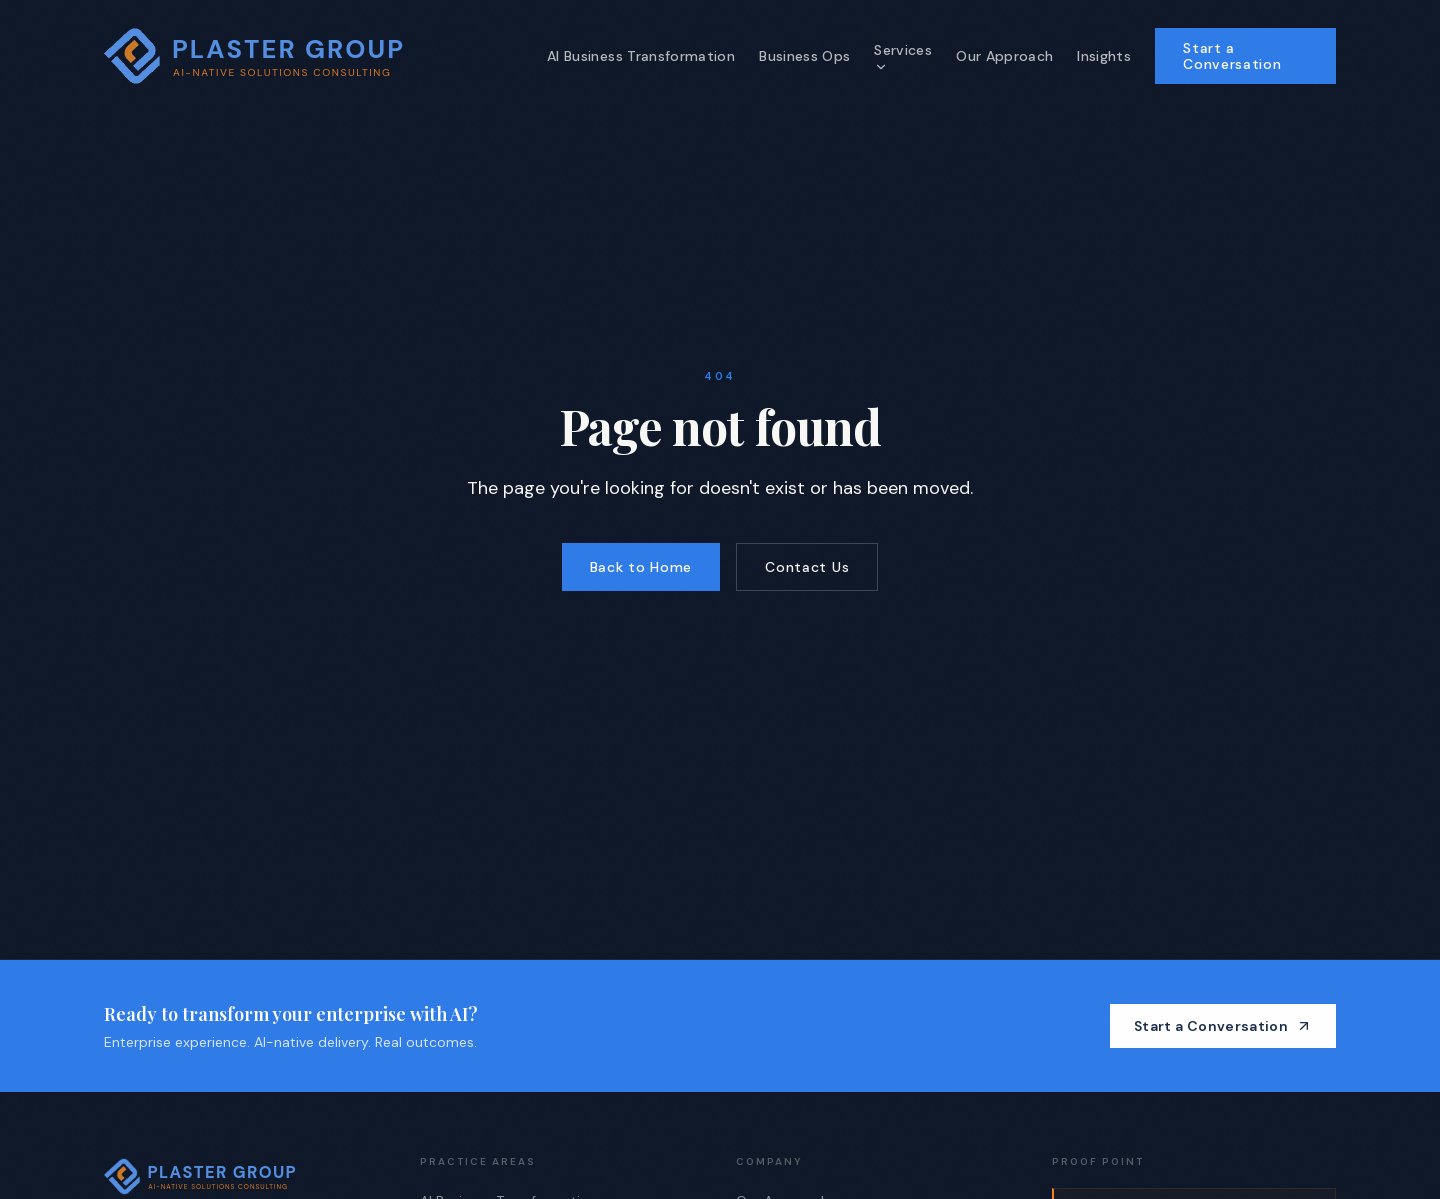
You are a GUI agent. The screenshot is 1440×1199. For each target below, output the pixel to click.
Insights (1104, 56)
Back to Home (641, 567)
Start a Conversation (1232, 56)
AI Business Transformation (641, 56)
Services (903, 57)
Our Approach (1004, 56)
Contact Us (807, 567)
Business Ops (804, 56)
